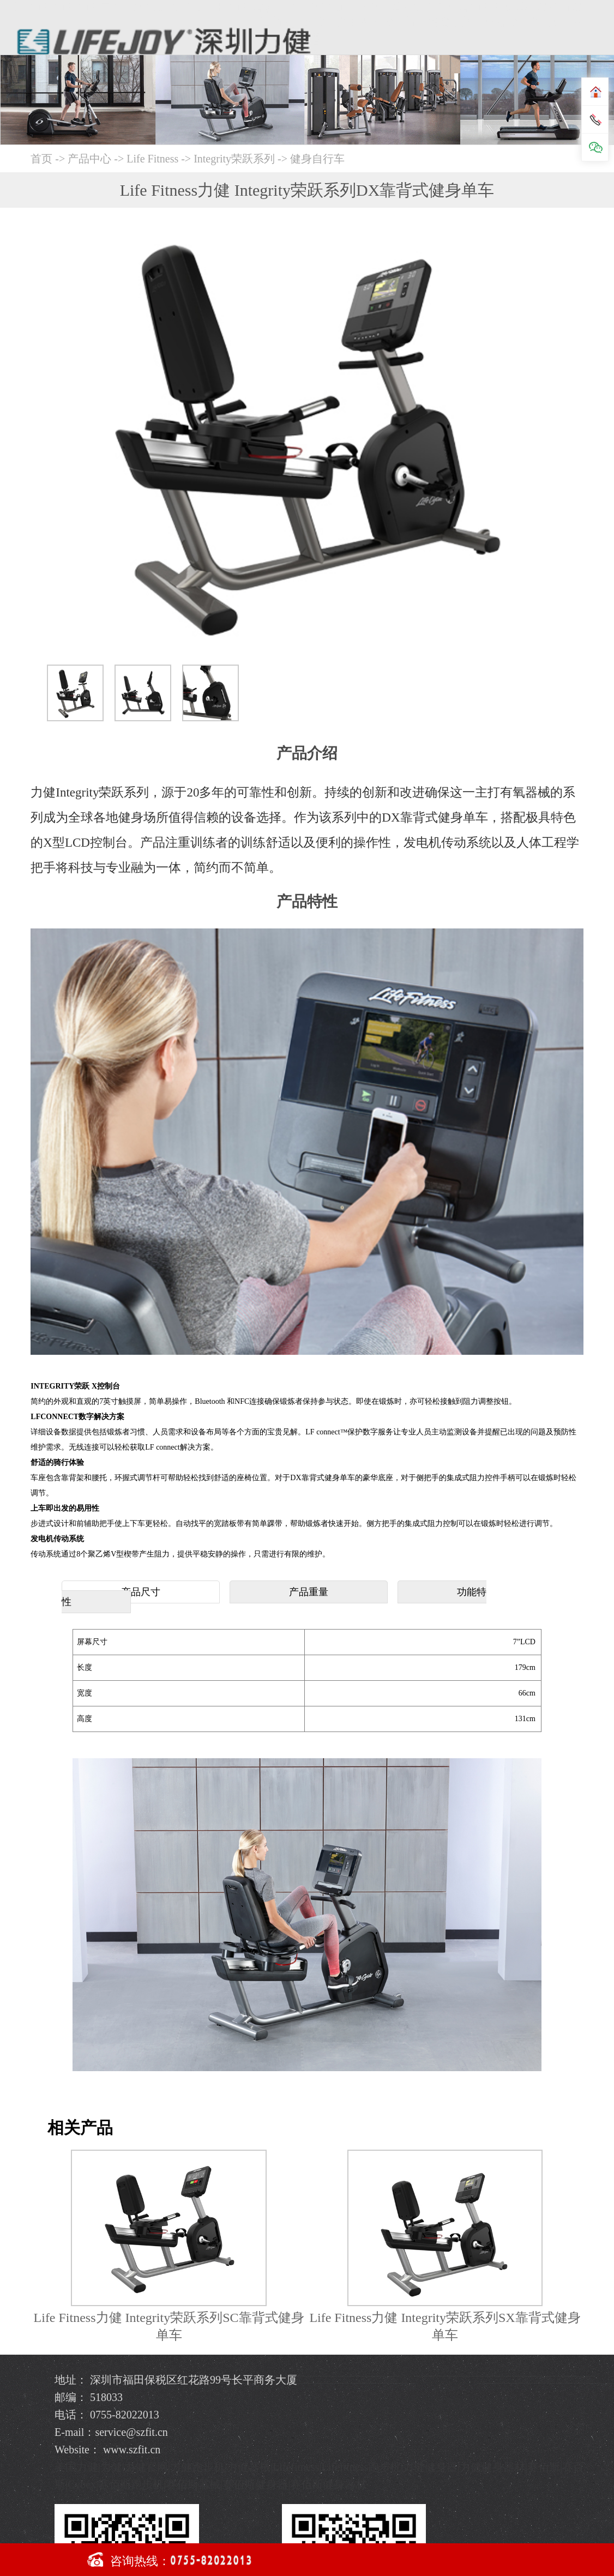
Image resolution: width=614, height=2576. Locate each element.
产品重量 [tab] (308, 1591)
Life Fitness (152, 159)
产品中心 (91, 159)
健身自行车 (317, 159)
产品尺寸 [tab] (140, 1591)
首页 (41, 159)
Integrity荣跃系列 (234, 159)
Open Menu (596, 23)
